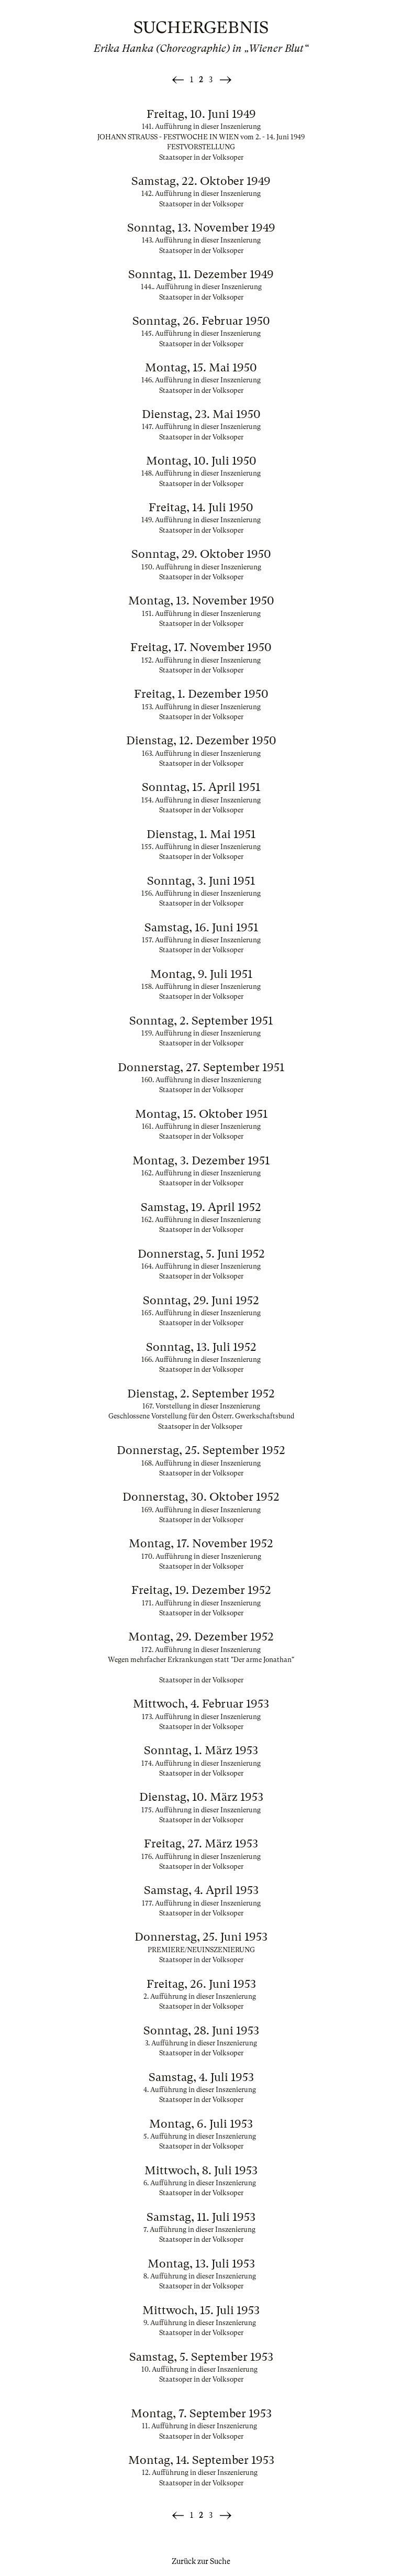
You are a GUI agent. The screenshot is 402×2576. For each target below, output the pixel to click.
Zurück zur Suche (201, 2561)
